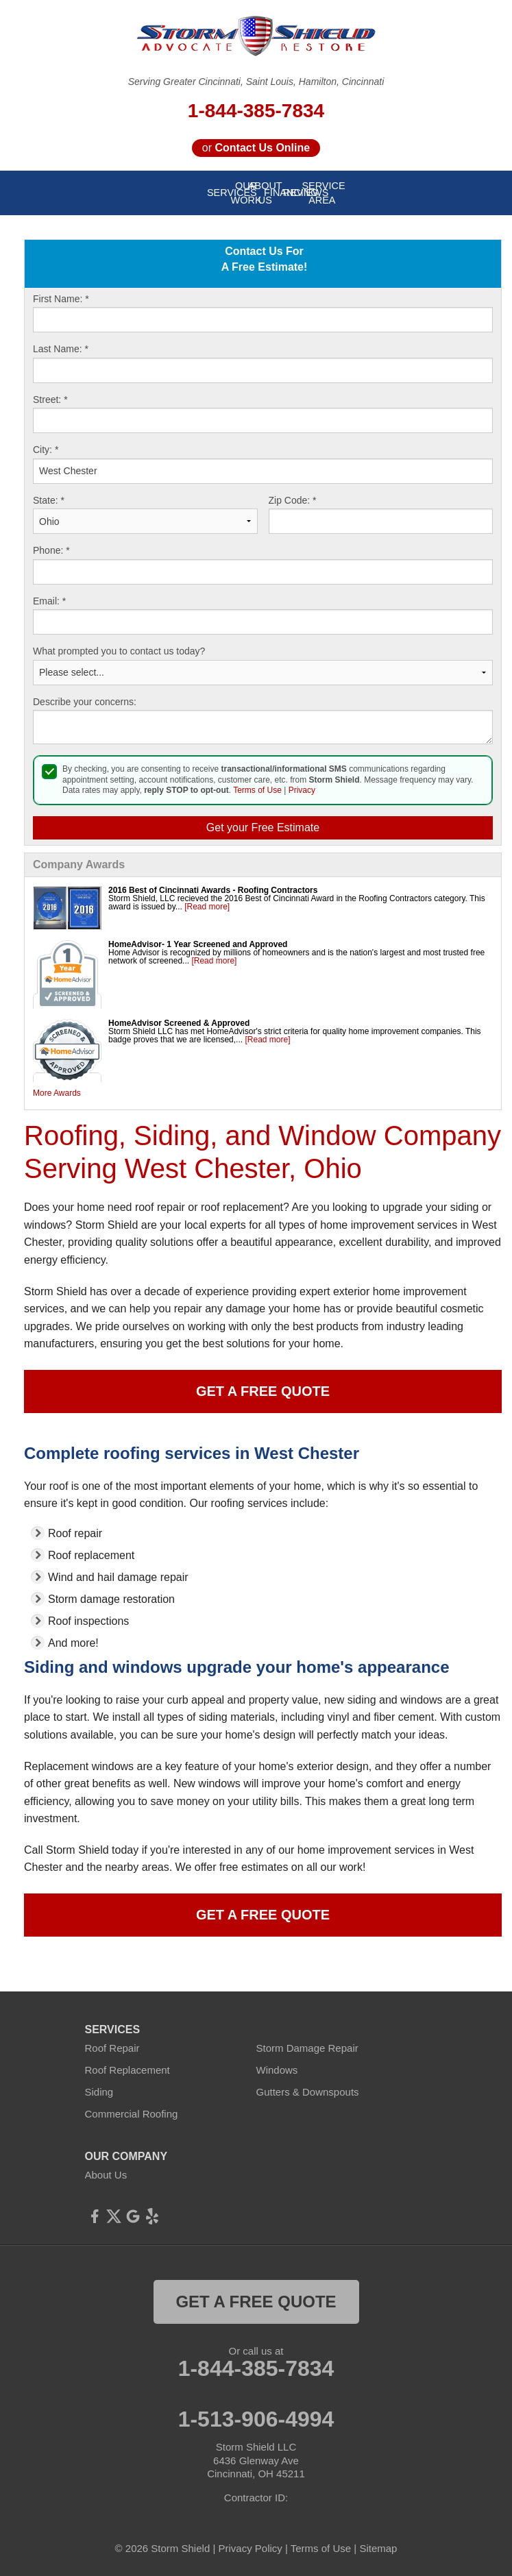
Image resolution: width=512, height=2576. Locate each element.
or (256, 148)
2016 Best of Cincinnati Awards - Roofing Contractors (212, 890)
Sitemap (378, 2548)
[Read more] (207, 906)
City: (45, 449)
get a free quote (255, 2301)
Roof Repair (112, 2048)
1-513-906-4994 (256, 2419)
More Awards (57, 1093)
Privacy (302, 790)
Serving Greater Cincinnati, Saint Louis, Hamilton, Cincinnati (256, 81)
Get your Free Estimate (262, 827)
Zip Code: (293, 500)
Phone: (51, 550)
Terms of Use (257, 790)
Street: (50, 399)
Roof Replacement (127, 2070)
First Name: (61, 298)
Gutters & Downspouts (307, 2092)
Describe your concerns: (84, 701)
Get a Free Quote (263, 1391)
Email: (49, 601)
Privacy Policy (250, 2548)
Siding (99, 2092)
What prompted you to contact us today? (119, 651)
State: (48, 500)
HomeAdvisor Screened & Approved (178, 1023)
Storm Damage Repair (307, 2048)
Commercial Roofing (131, 2114)
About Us (106, 2175)
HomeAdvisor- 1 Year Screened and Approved (197, 944)
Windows (277, 2070)
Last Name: (60, 348)
